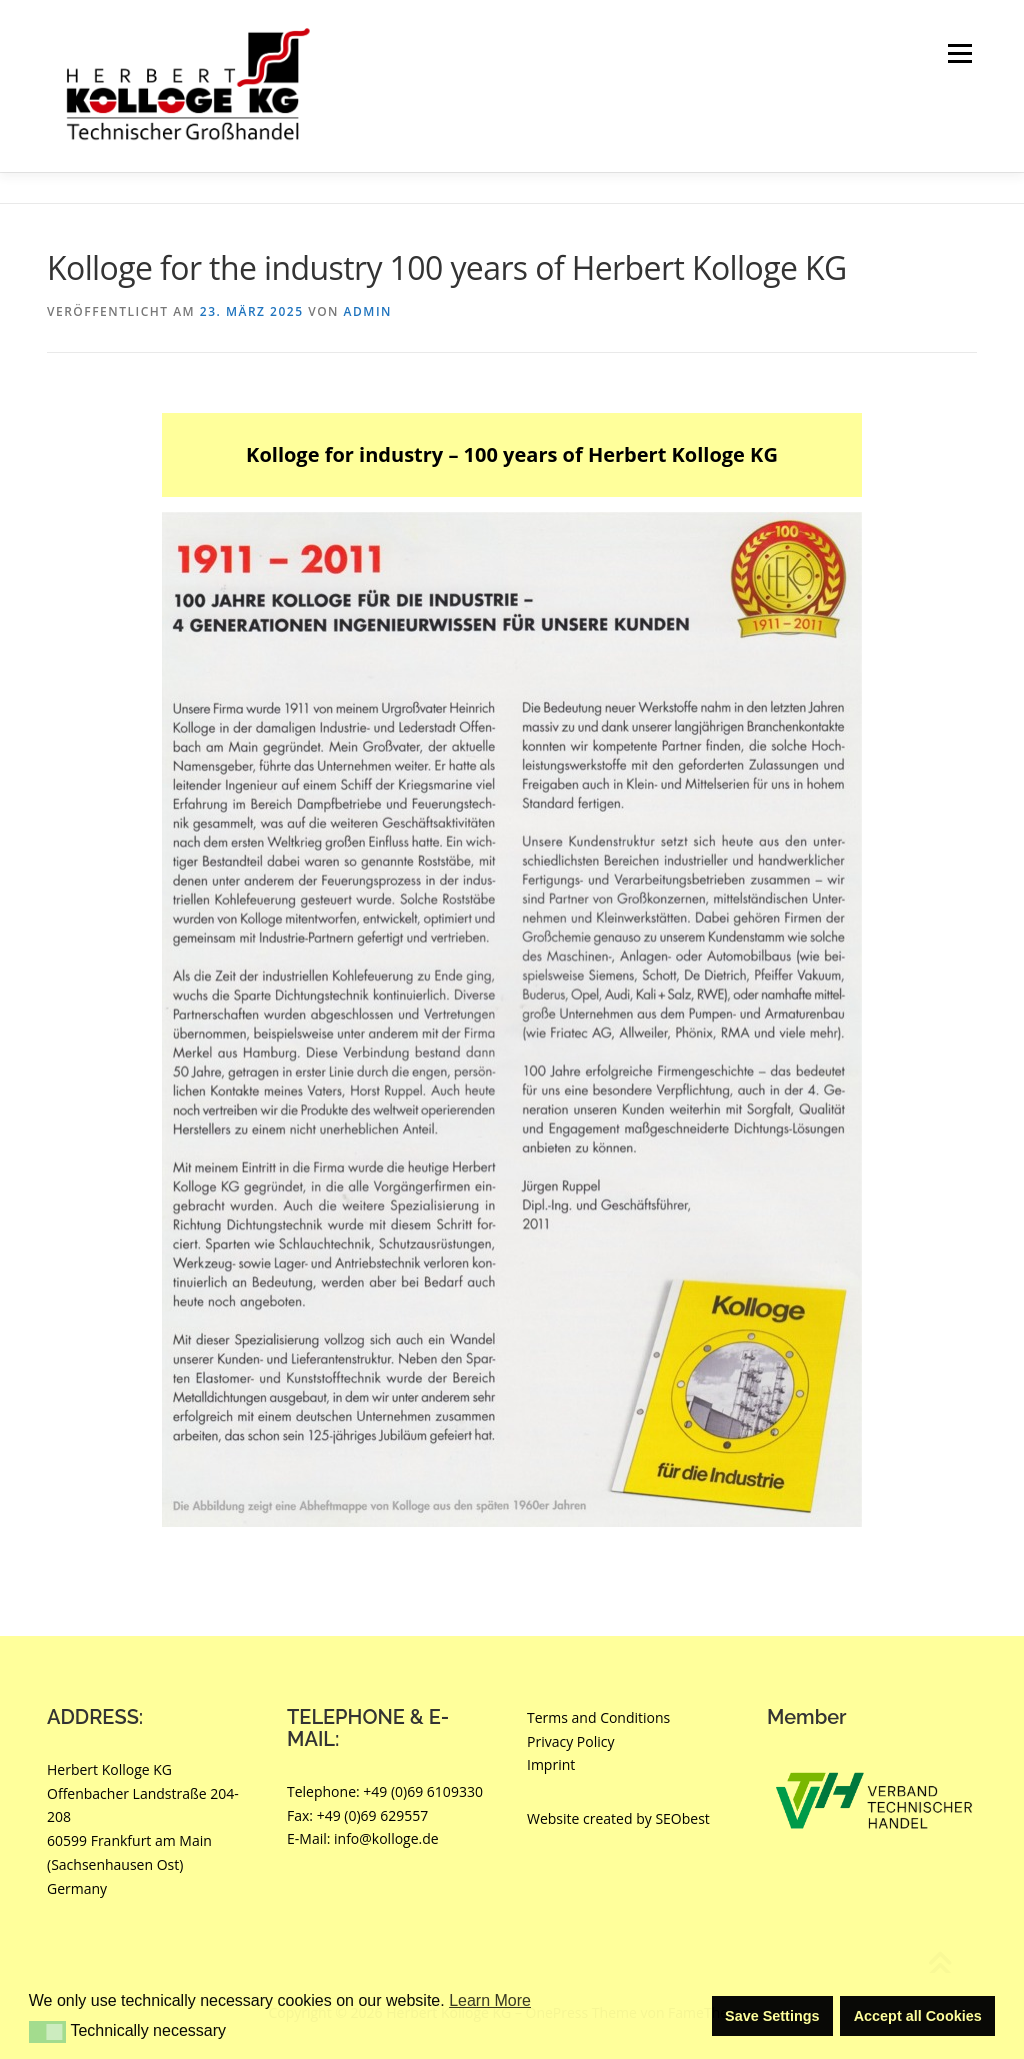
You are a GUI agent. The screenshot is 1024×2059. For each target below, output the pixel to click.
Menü (959, 53)
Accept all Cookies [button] (918, 2016)
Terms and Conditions (598, 1717)
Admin (368, 311)
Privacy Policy (570, 1741)
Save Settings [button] (772, 2016)
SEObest (682, 1818)
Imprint (551, 1764)
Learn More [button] (490, 2000)
